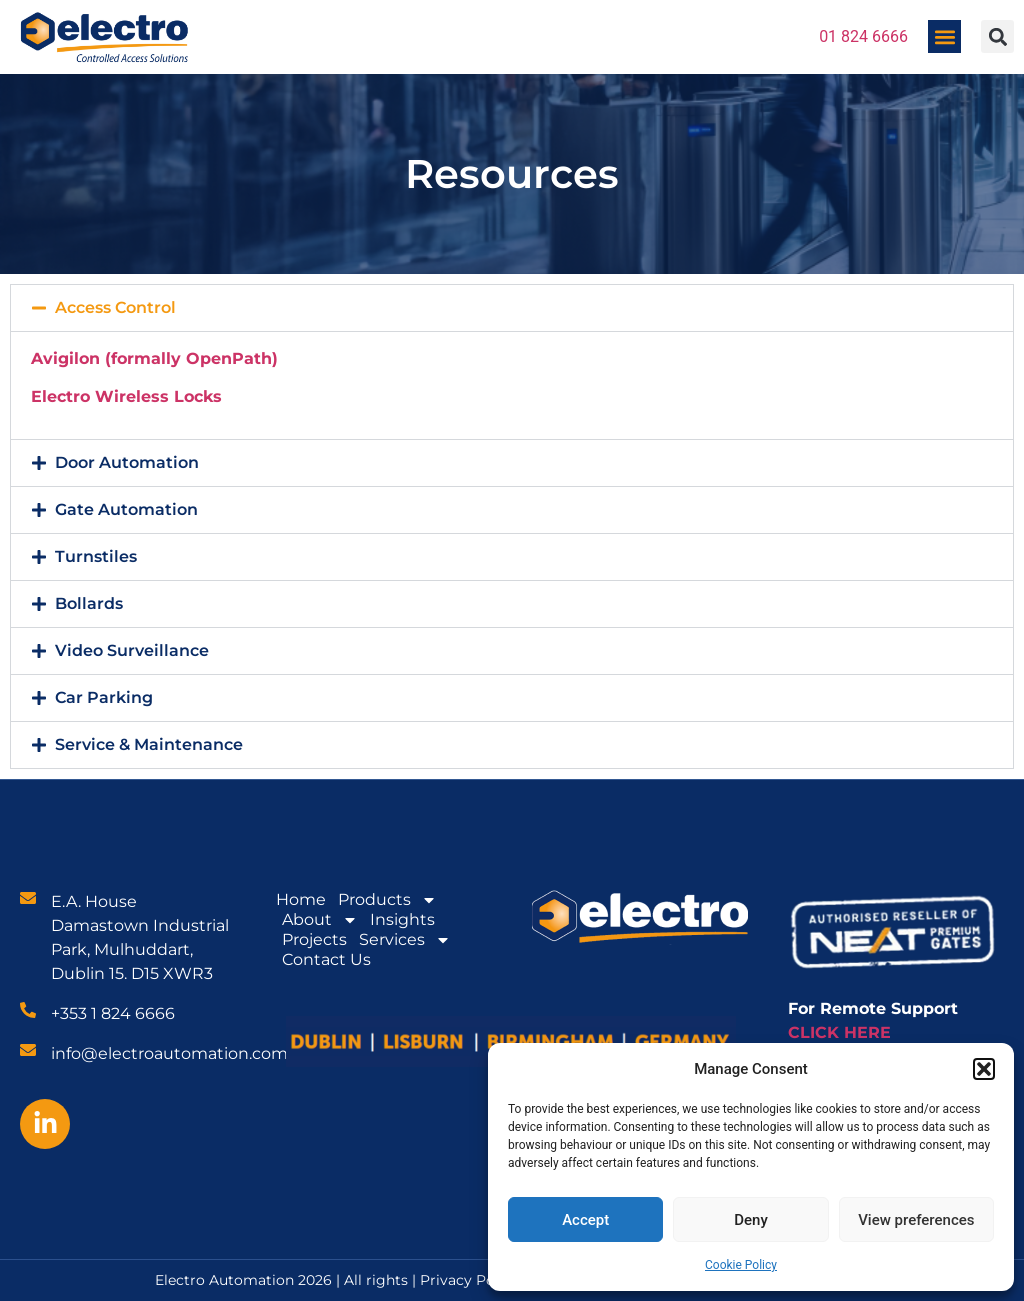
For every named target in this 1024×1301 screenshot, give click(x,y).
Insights (402, 919)
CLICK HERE (839, 1032)
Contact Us (326, 959)
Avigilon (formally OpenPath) (154, 358)
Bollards (89, 603)
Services (405, 940)
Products (387, 900)
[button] (984, 1069)
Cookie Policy (741, 1265)
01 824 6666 (863, 36)
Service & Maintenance (149, 744)
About (320, 920)
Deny (751, 1220)
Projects (314, 939)
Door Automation (127, 462)
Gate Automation (126, 509)
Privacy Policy (469, 1280)
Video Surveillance (132, 650)
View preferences (916, 1220)
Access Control (115, 307)
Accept (585, 1220)
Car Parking (104, 697)
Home (301, 899)
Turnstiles (96, 556)
